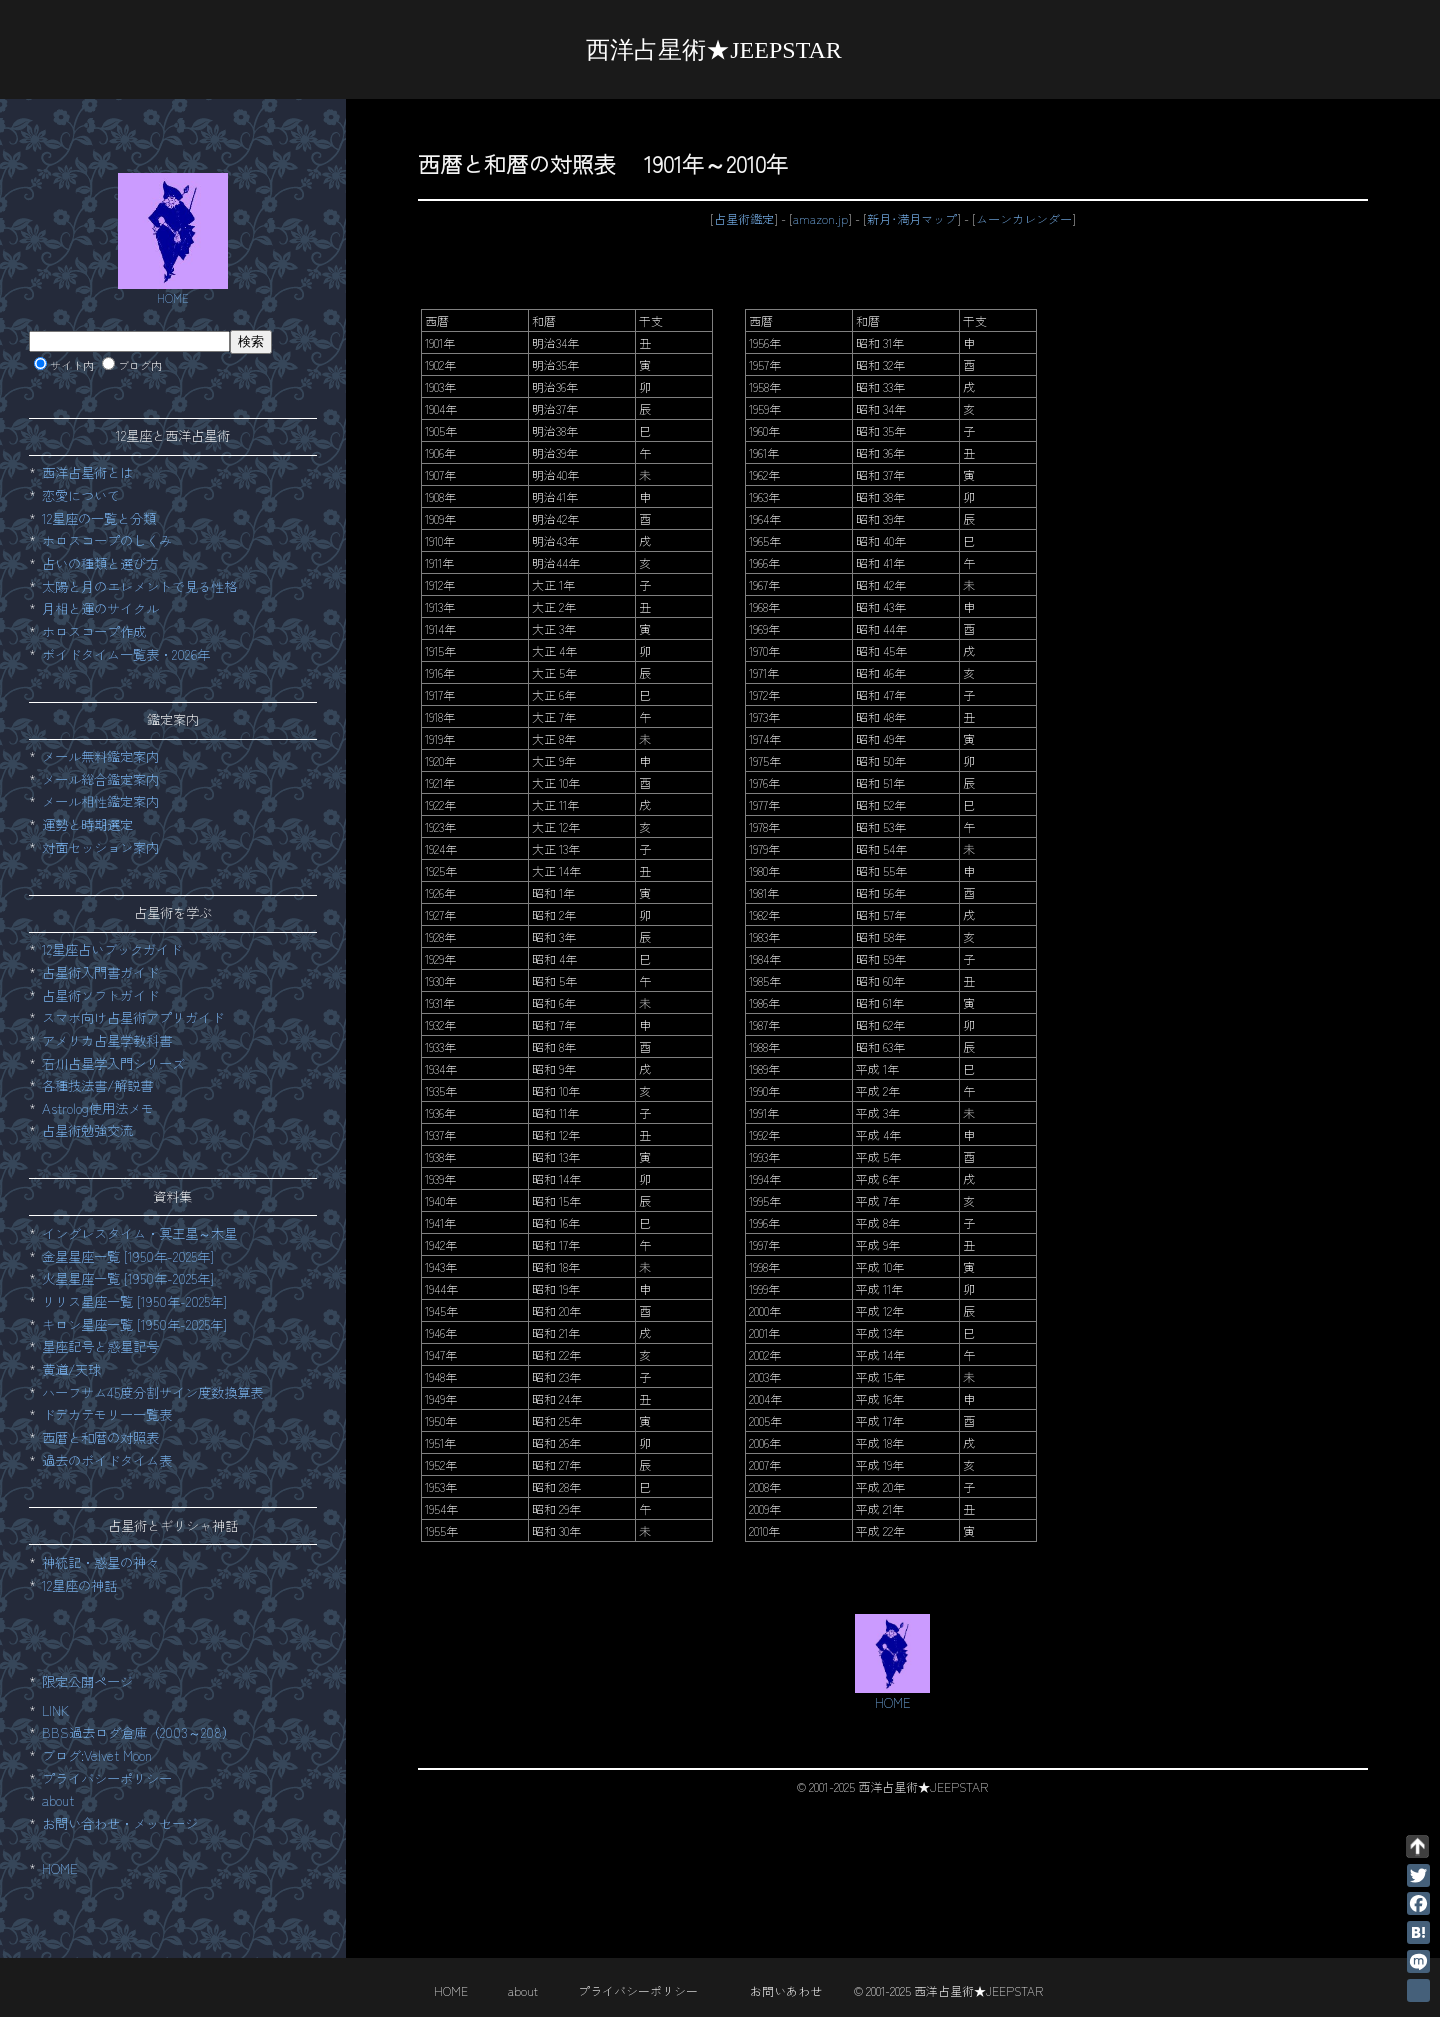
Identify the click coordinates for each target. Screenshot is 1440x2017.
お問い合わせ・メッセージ (120, 1823)
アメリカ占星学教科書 (107, 1040)
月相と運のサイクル (100, 608)
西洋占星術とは (87, 472)
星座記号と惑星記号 (100, 1346)
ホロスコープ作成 (94, 631)
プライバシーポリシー (107, 1778)
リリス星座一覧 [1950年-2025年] (134, 1301)
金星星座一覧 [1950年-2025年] (128, 1256)
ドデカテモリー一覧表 (107, 1414)
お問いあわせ (786, 1990)
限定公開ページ (87, 1681)
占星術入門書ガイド (100, 972)
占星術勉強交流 (87, 1130)
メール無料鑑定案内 (100, 756)
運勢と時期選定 (87, 824)
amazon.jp (820, 219)
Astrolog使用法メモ (98, 1108)
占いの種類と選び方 (100, 563)
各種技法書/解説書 (97, 1085)
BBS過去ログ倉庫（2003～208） (138, 1732)
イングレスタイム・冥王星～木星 (139, 1233)
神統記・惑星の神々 (100, 1562)
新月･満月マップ (912, 219)
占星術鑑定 (744, 219)
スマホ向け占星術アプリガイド (133, 1017)
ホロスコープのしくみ (107, 540)
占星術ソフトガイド (100, 995)
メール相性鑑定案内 (100, 801)
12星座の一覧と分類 (99, 518)
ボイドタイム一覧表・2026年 (126, 654)
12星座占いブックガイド (112, 949)
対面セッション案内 (100, 847)
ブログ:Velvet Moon (97, 1755)
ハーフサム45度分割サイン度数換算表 (152, 1392)
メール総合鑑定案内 (100, 779)
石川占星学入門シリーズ (113, 1063)
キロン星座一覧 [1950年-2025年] (134, 1324)
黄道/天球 (71, 1369)
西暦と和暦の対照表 (100, 1437)
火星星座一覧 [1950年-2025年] (128, 1278)
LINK (55, 1710)
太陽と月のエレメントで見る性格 (139, 586)
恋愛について (81, 495)
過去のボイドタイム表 (107, 1460)
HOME (60, 1868)
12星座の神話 (79, 1585)
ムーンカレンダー (1024, 219)
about (58, 1800)
